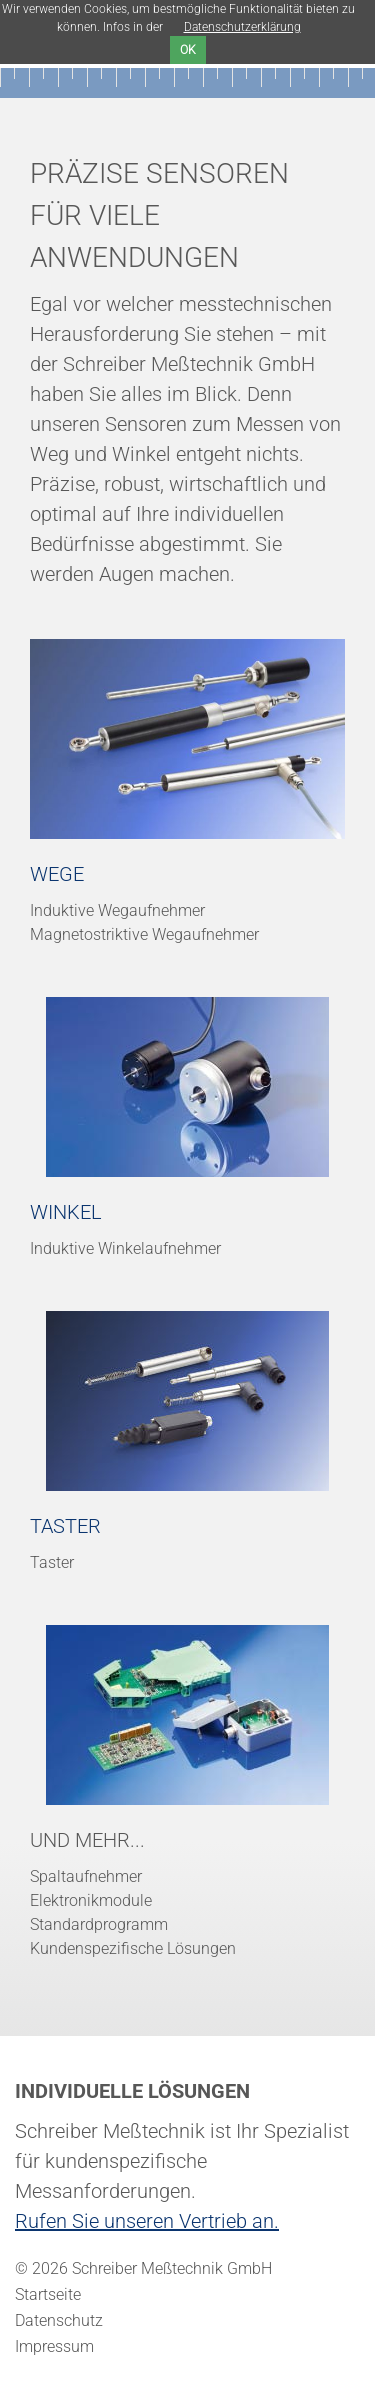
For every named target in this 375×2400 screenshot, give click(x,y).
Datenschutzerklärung (242, 27)
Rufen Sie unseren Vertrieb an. (147, 2221)
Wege (57, 874)
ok (188, 50)
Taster (65, 1526)
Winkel (66, 1212)
